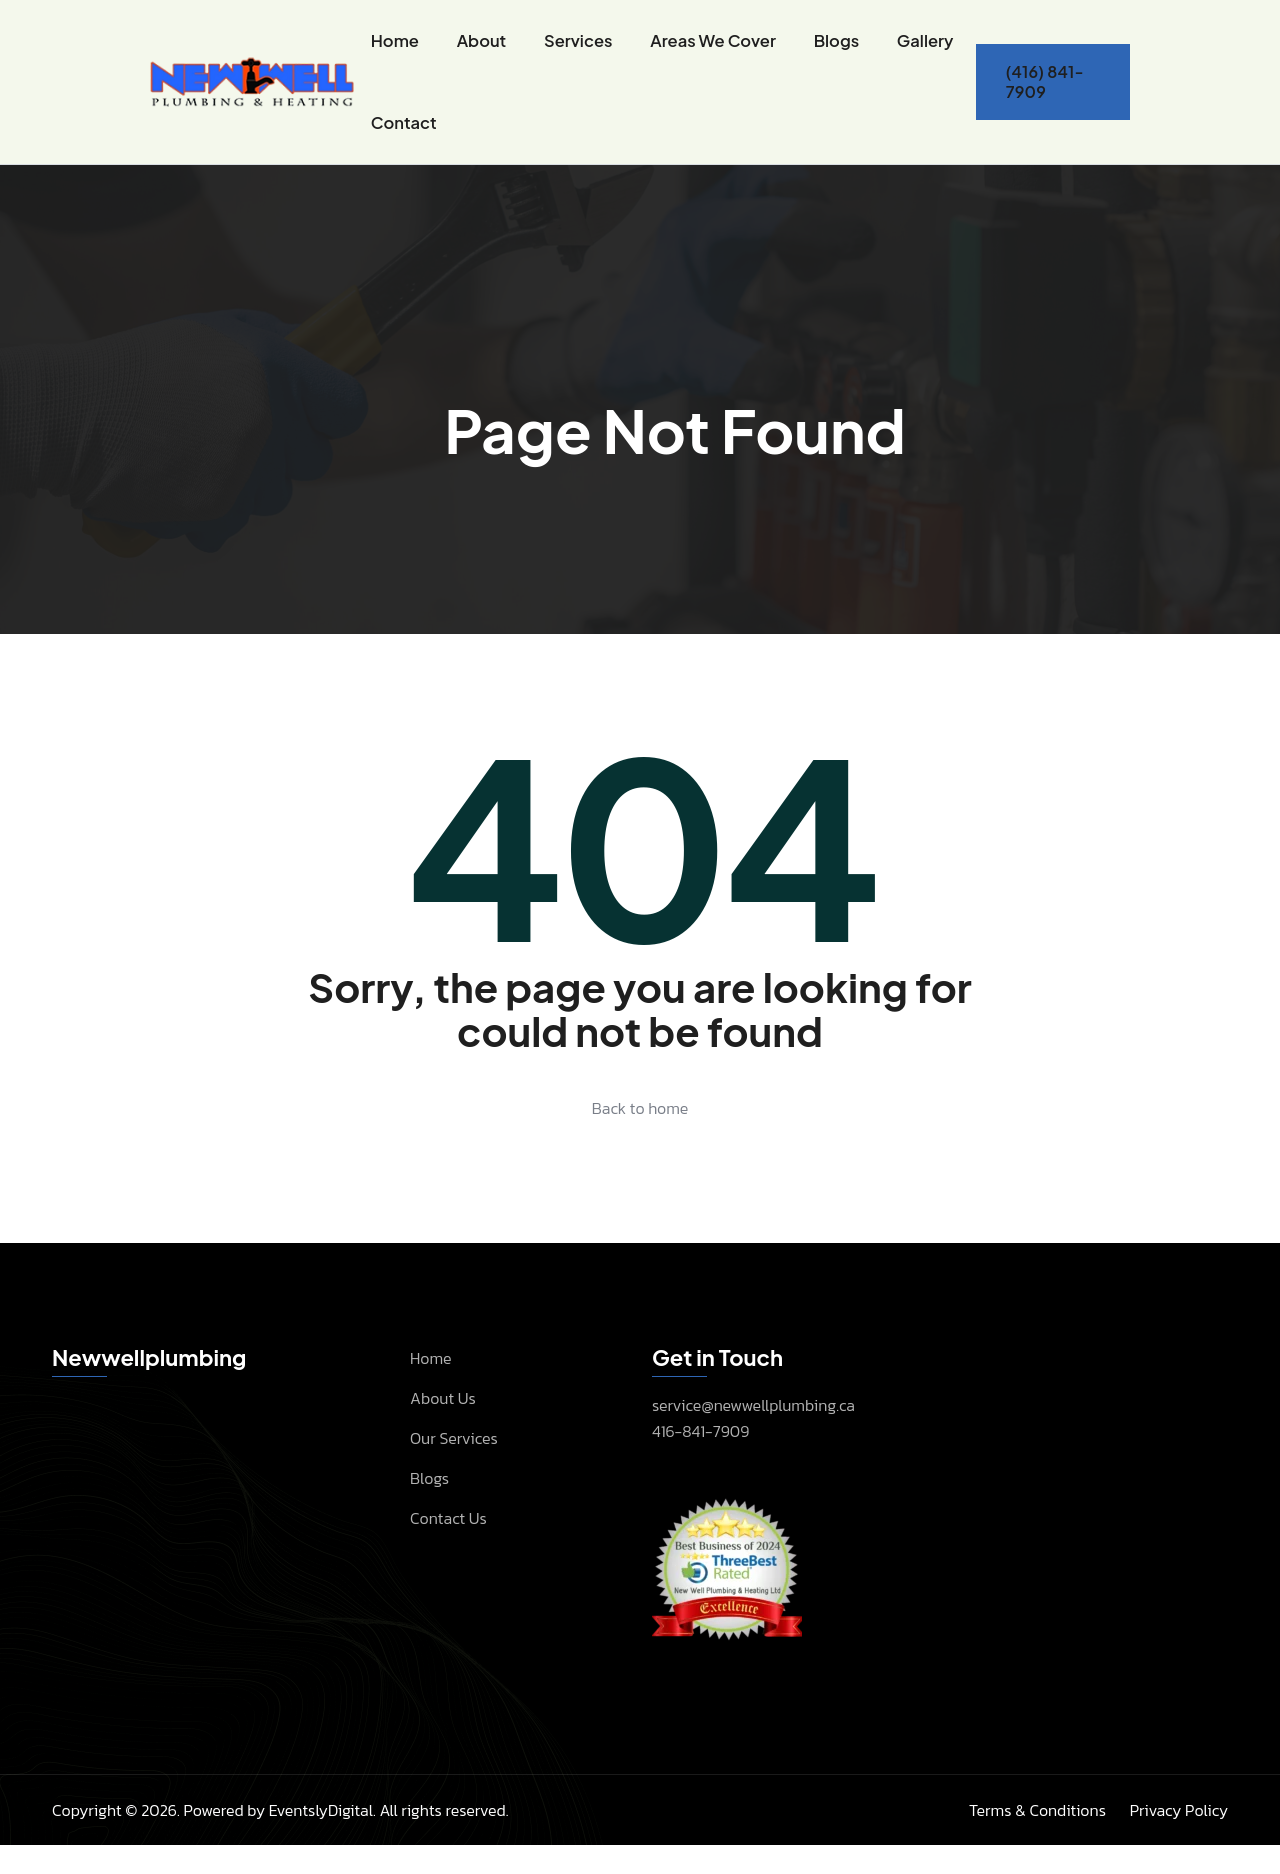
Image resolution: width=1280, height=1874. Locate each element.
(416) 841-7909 (1043, 95)
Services (577, 47)
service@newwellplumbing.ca (753, 1434)
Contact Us (448, 1546)
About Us (443, 1426)
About (482, 47)
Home (396, 47)
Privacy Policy (1179, 1839)
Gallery (916, 47)
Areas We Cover (709, 47)
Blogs (829, 47)
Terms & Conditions (1037, 1839)
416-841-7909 (700, 1460)
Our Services (454, 1466)
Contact (405, 143)
